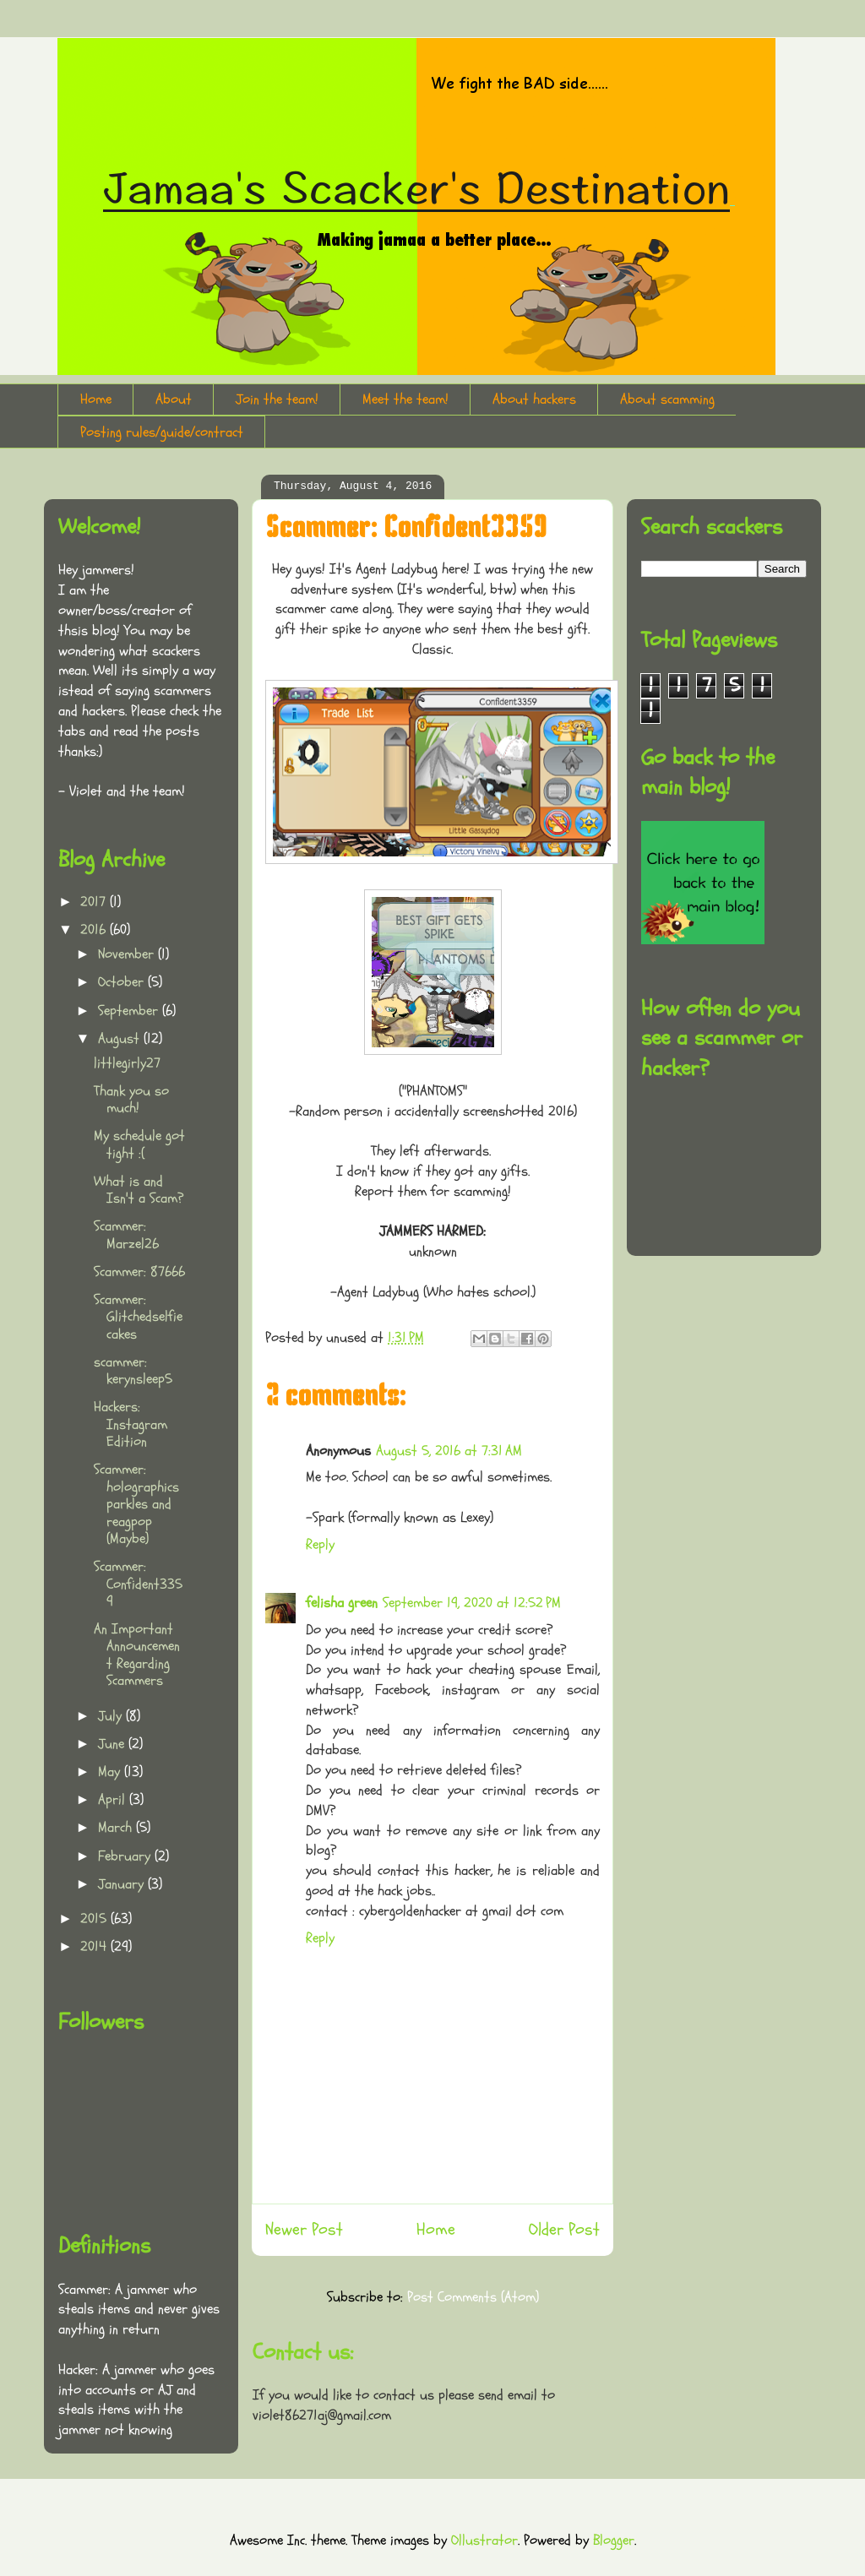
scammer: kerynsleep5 (133, 1370)
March (117, 1827)
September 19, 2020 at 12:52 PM (472, 1602)
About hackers (534, 399)
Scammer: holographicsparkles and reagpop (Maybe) (136, 1503)
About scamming (667, 399)
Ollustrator (484, 2540)
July (112, 1715)
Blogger (613, 2540)
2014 (95, 1946)
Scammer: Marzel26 (126, 1234)
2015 (95, 1918)
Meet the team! (405, 399)
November (128, 954)
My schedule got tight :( (139, 1144)
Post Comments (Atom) (473, 2297)
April (113, 1799)
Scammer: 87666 (139, 1271)
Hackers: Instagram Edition (130, 1424)
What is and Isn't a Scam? (139, 1189)
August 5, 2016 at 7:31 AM (449, 1450)
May (111, 1771)
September (130, 1010)
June (113, 1743)
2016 (95, 929)
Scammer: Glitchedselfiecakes (138, 1317)
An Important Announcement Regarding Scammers (137, 1654)
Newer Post (304, 2230)
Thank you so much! (131, 1099)
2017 (95, 901)
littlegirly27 (127, 1063)
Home (96, 399)
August (121, 1038)
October (123, 982)
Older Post (564, 2230)
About (173, 399)
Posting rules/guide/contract (161, 432)
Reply (320, 1544)
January (123, 1884)
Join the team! (277, 399)
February (126, 1856)
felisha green (342, 1602)
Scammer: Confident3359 (138, 1584)
